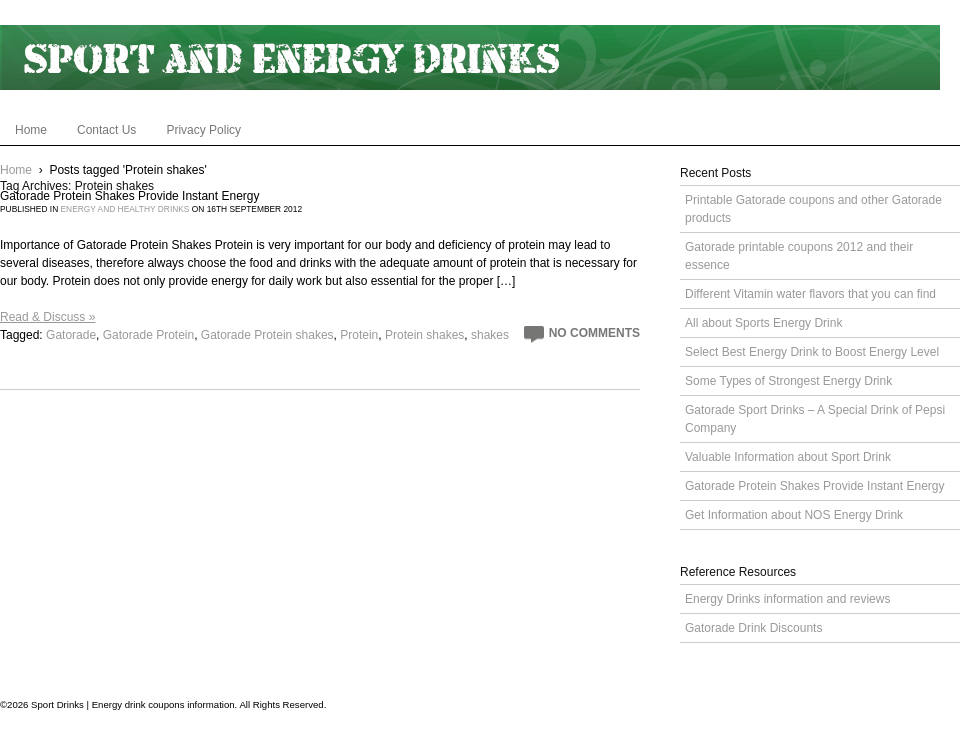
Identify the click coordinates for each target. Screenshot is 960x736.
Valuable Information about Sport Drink (788, 457)
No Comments (594, 333)
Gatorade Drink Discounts (753, 628)
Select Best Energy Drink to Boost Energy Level (812, 352)
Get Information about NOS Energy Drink (794, 515)
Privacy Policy (203, 130)
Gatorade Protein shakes (267, 335)
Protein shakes (424, 335)
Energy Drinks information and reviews (787, 599)
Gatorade (71, 335)
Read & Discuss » (47, 317)
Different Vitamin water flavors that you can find (810, 294)
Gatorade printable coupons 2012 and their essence (799, 256)
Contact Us (106, 130)
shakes (490, 335)
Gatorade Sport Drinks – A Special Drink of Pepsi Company (815, 419)
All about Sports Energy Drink (763, 323)
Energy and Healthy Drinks (125, 209)
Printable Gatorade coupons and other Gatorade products (813, 209)
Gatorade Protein (148, 335)
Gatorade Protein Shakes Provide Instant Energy (129, 196)
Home (31, 130)
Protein (359, 335)
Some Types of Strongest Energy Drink (788, 381)
